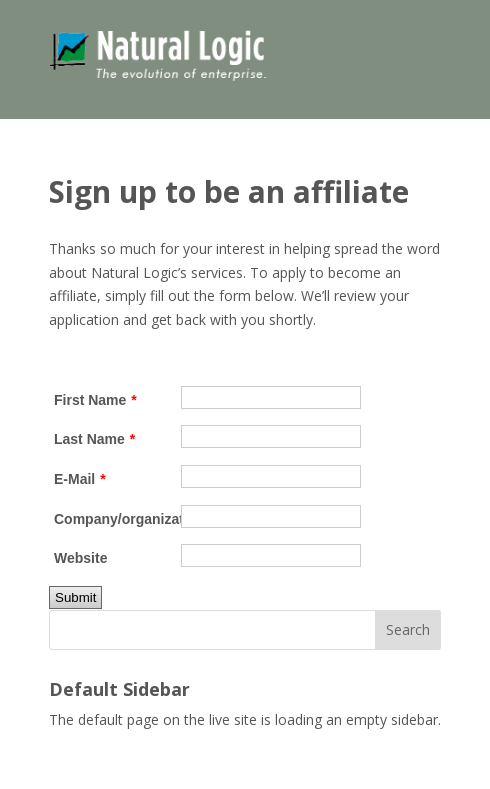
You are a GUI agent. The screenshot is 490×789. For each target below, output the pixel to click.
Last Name (94, 439)
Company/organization (117, 519)
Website (80, 558)
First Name (95, 400)
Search (408, 629)
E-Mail (80, 479)
